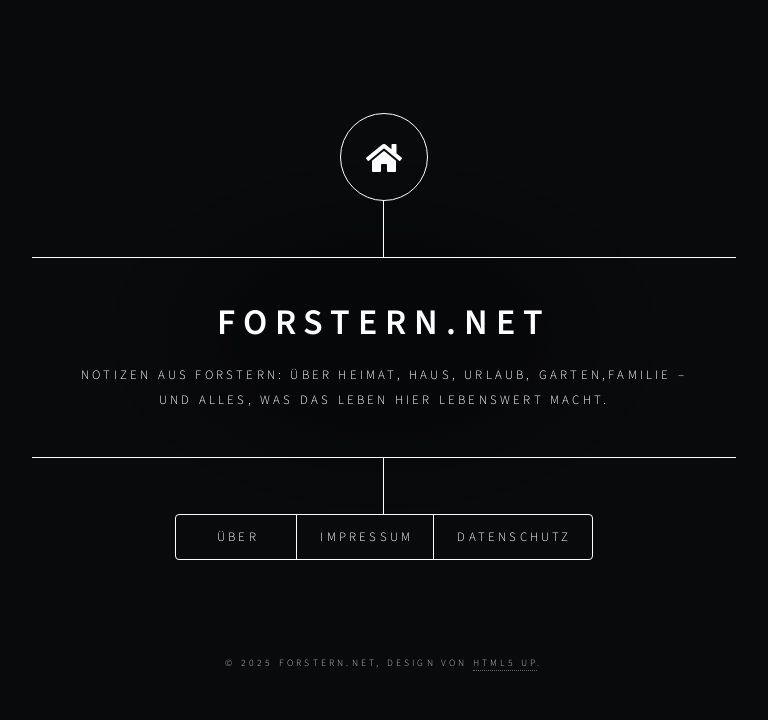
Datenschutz (514, 536)
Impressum (366, 536)
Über (238, 536)
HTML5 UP (505, 663)
